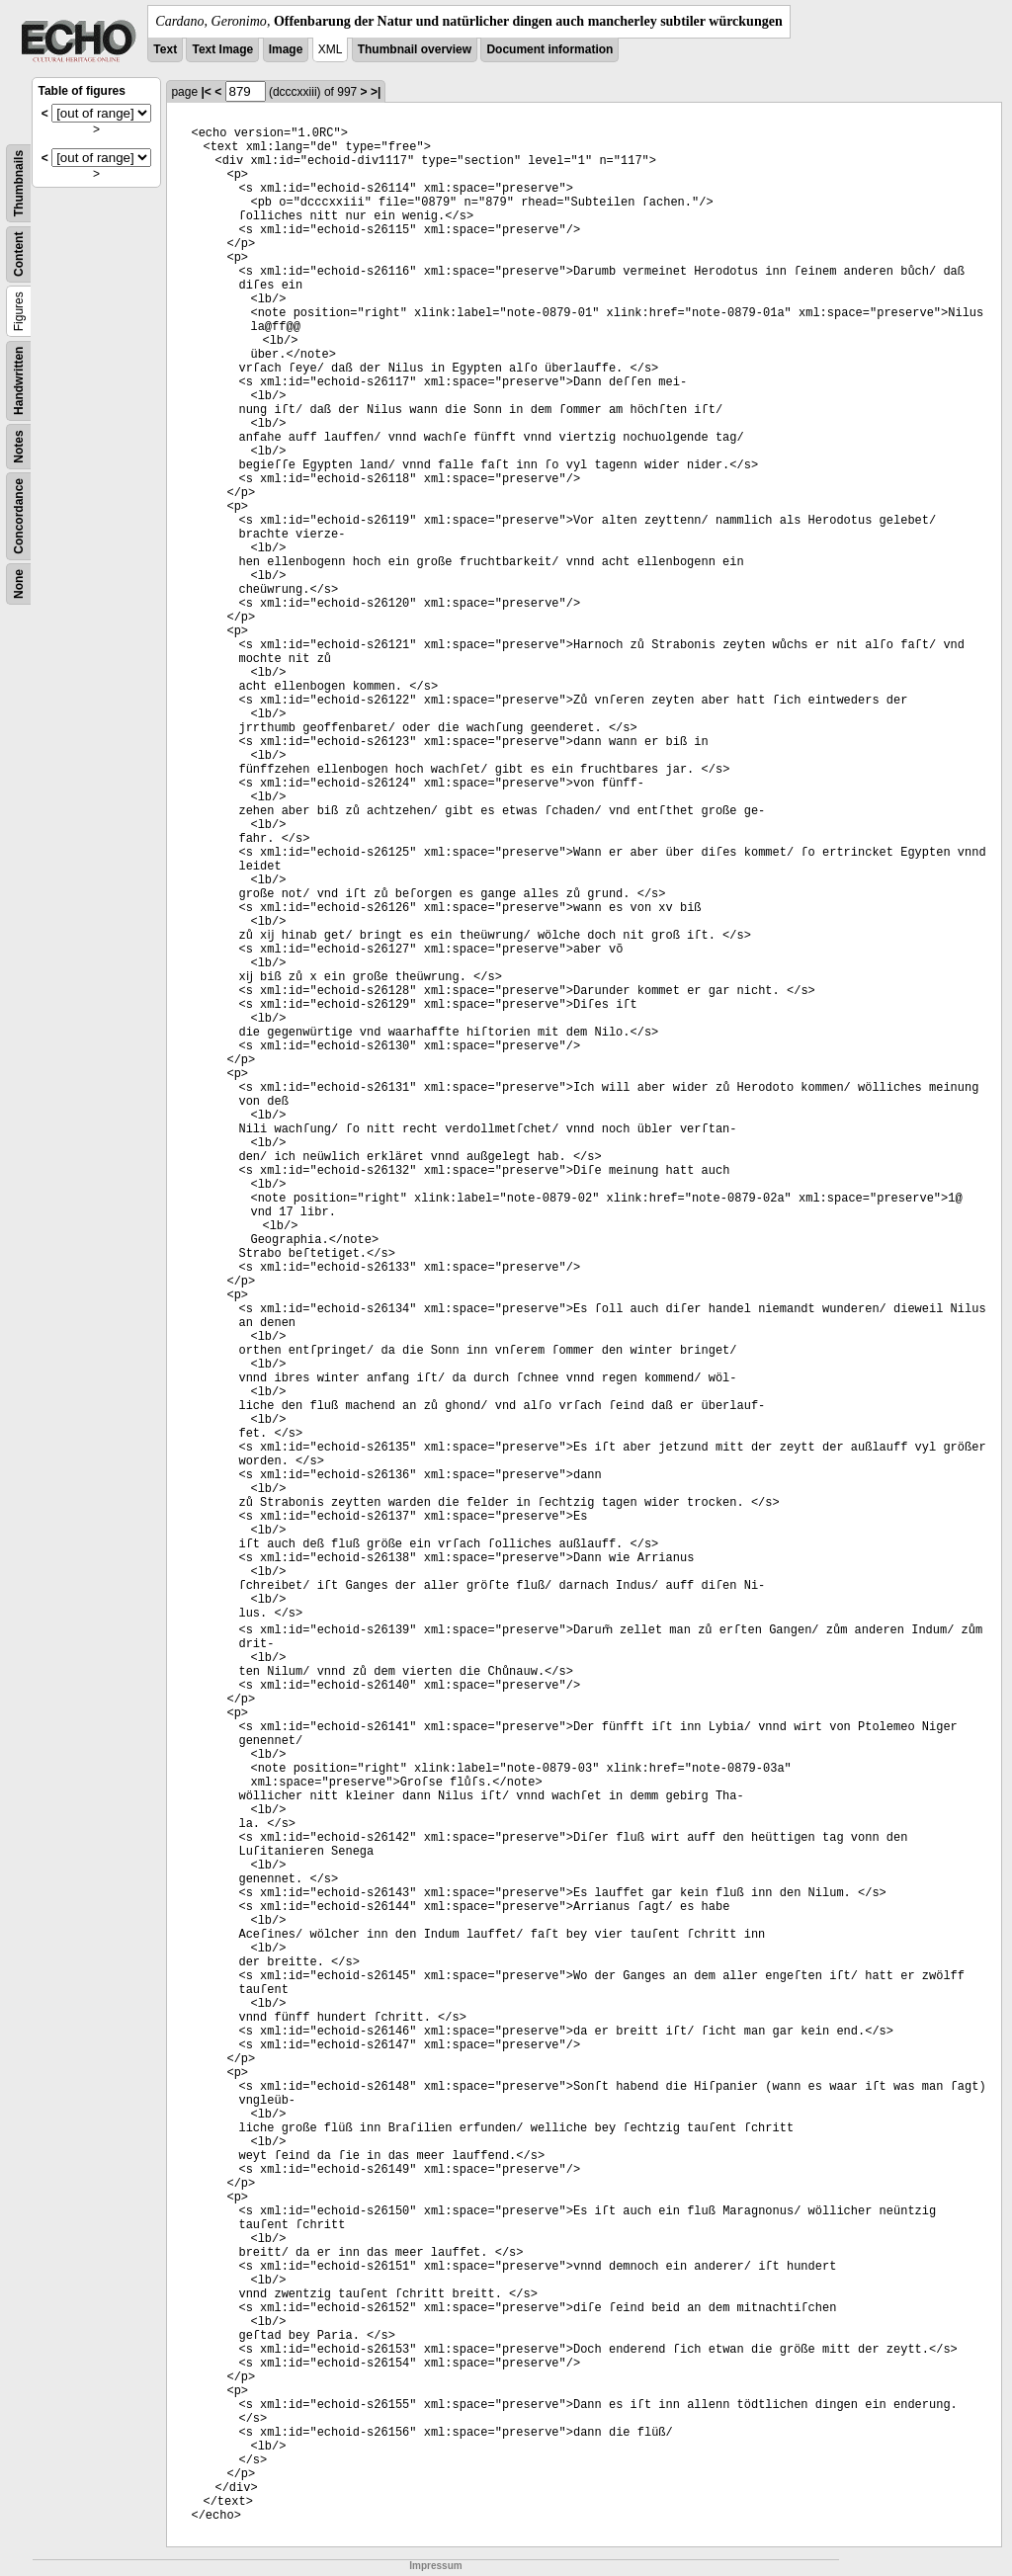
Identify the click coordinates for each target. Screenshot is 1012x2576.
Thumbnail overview (414, 49)
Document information (549, 49)
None (19, 584)
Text (165, 49)
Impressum (435, 2565)
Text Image (222, 49)
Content (19, 254)
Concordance (19, 516)
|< (206, 92)
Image (286, 49)
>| (375, 92)
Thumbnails (19, 183)
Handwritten (19, 381)
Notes (19, 446)
